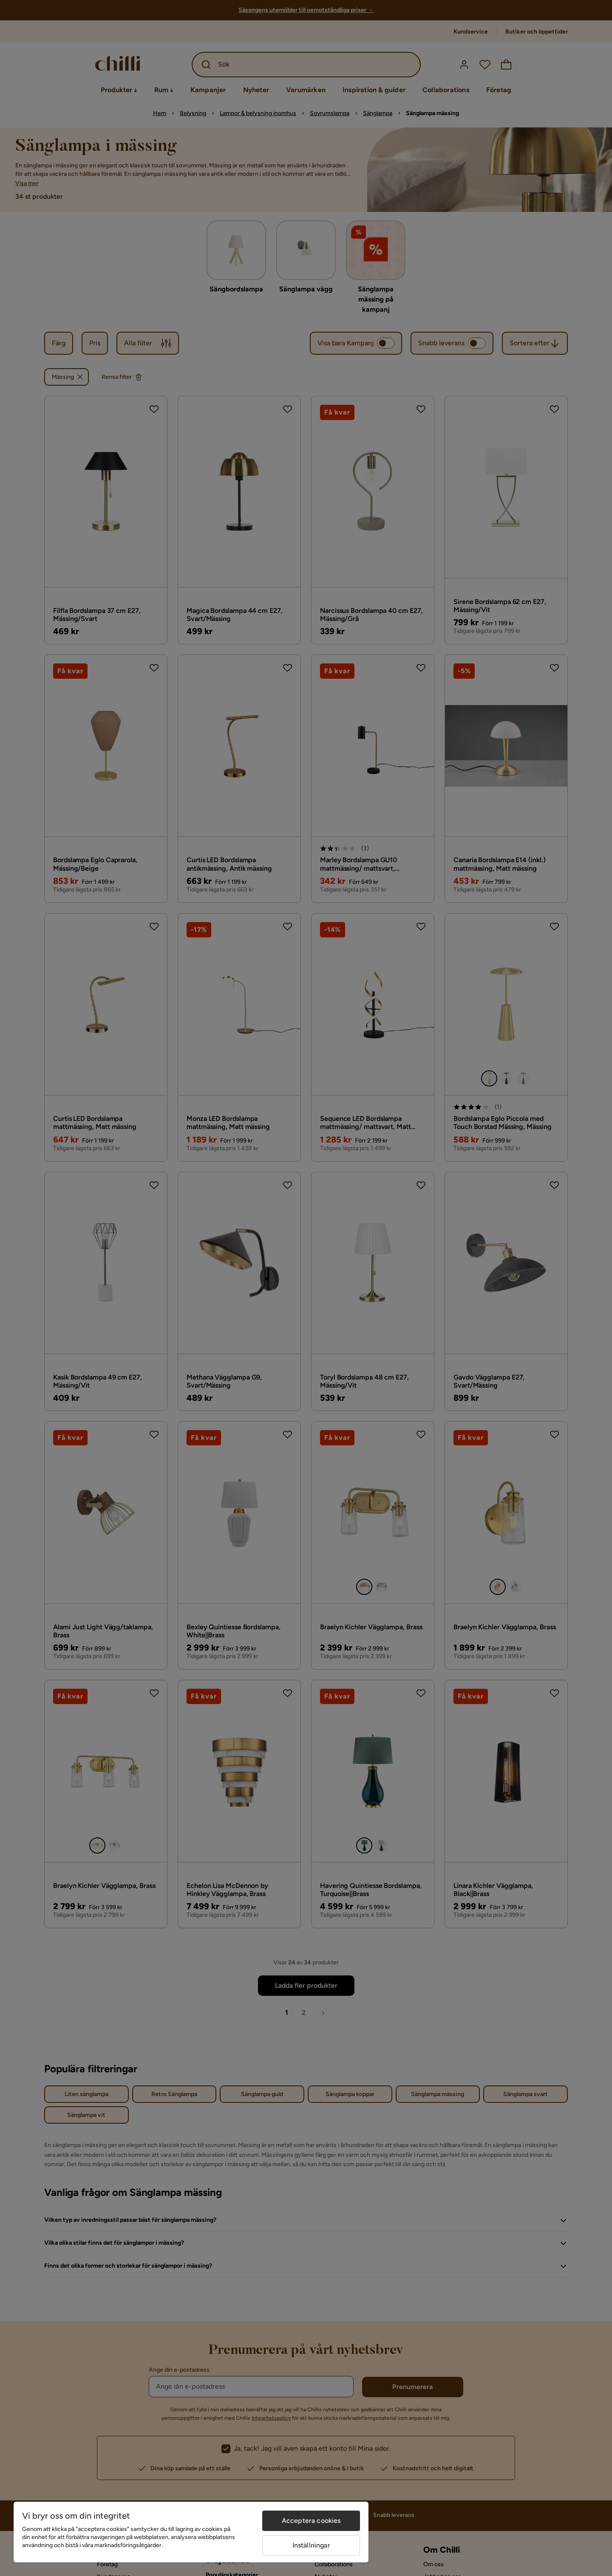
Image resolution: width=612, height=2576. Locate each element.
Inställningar (311, 2545)
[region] (191, 2532)
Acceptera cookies (311, 2521)
